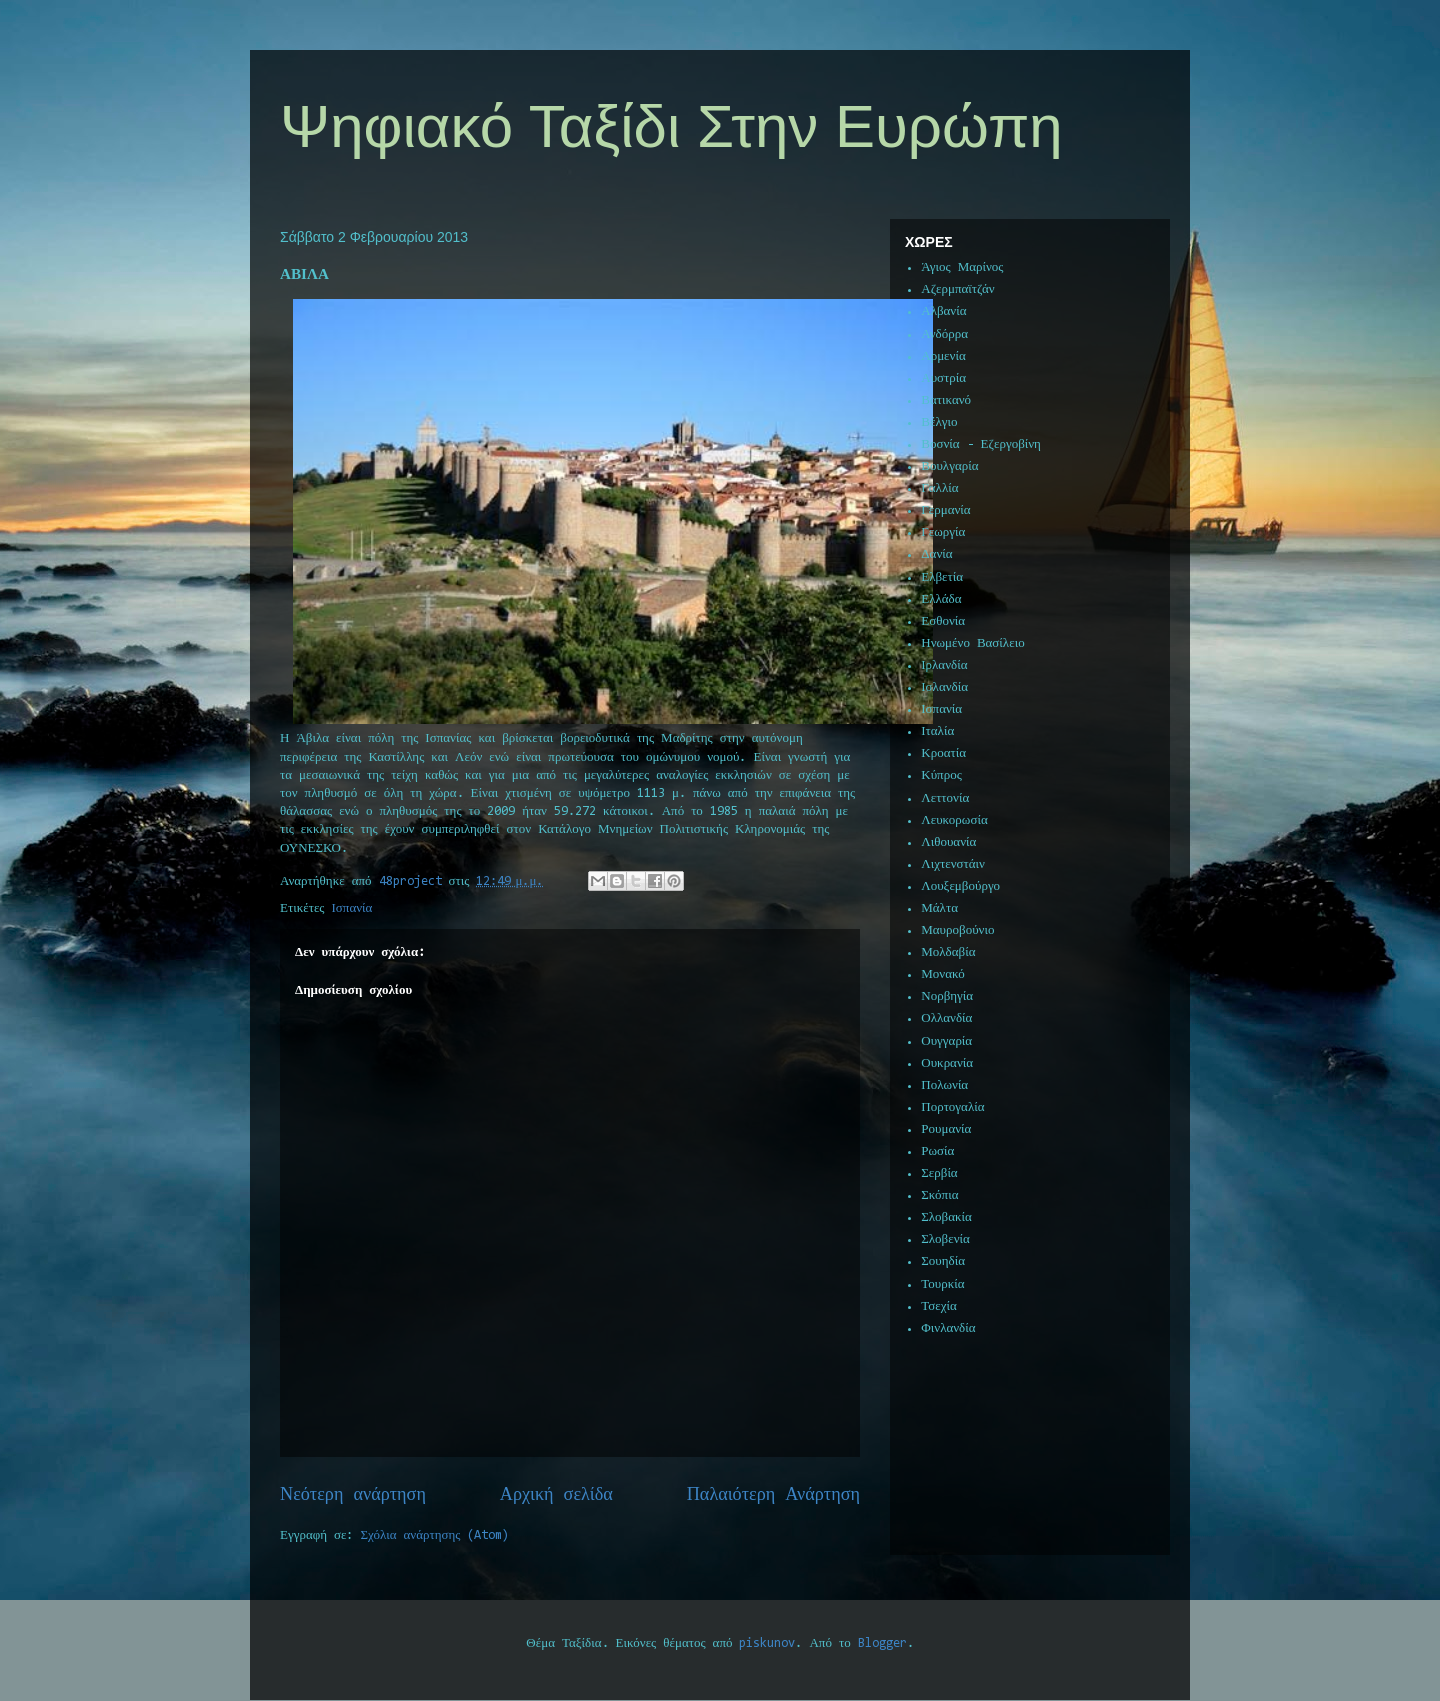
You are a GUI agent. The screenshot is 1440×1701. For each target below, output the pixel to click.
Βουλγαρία (949, 466)
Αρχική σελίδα (556, 1495)
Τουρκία (942, 1284)
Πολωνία (944, 1085)
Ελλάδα (941, 599)
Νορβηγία (947, 996)
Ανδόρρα (944, 334)
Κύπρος (941, 775)
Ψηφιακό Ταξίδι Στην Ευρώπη (671, 126)
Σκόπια (939, 1195)
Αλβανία (943, 311)
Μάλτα (939, 908)
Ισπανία (352, 908)
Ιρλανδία (944, 665)
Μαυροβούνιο (957, 930)
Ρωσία (937, 1151)
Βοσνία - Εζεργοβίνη (981, 444)
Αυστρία (943, 378)
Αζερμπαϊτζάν (957, 289)
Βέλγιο (939, 422)
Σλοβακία (946, 1217)
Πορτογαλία (952, 1107)
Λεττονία (945, 798)
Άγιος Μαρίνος (962, 267)
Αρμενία (943, 356)
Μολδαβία (948, 952)
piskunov (767, 1643)
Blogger (882, 1643)
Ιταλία (937, 731)
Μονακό (943, 974)
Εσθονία (943, 621)
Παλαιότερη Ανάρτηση (773, 1495)
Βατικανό (946, 400)
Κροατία (943, 753)
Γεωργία (943, 532)
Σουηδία (943, 1261)
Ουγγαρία (946, 1041)
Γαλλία (939, 488)
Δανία (936, 554)
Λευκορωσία (954, 820)
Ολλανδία (946, 1018)
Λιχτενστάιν (953, 864)
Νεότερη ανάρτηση (353, 1495)
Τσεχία (939, 1306)
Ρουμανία (946, 1129)
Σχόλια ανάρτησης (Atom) (435, 1535)
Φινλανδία (948, 1328)
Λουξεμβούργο (960, 886)
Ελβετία (942, 577)
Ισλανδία (944, 687)
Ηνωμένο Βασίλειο (972, 643)
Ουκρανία (947, 1063)
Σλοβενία (945, 1239)
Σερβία (939, 1173)
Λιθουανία (948, 842)
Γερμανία (945, 510)
